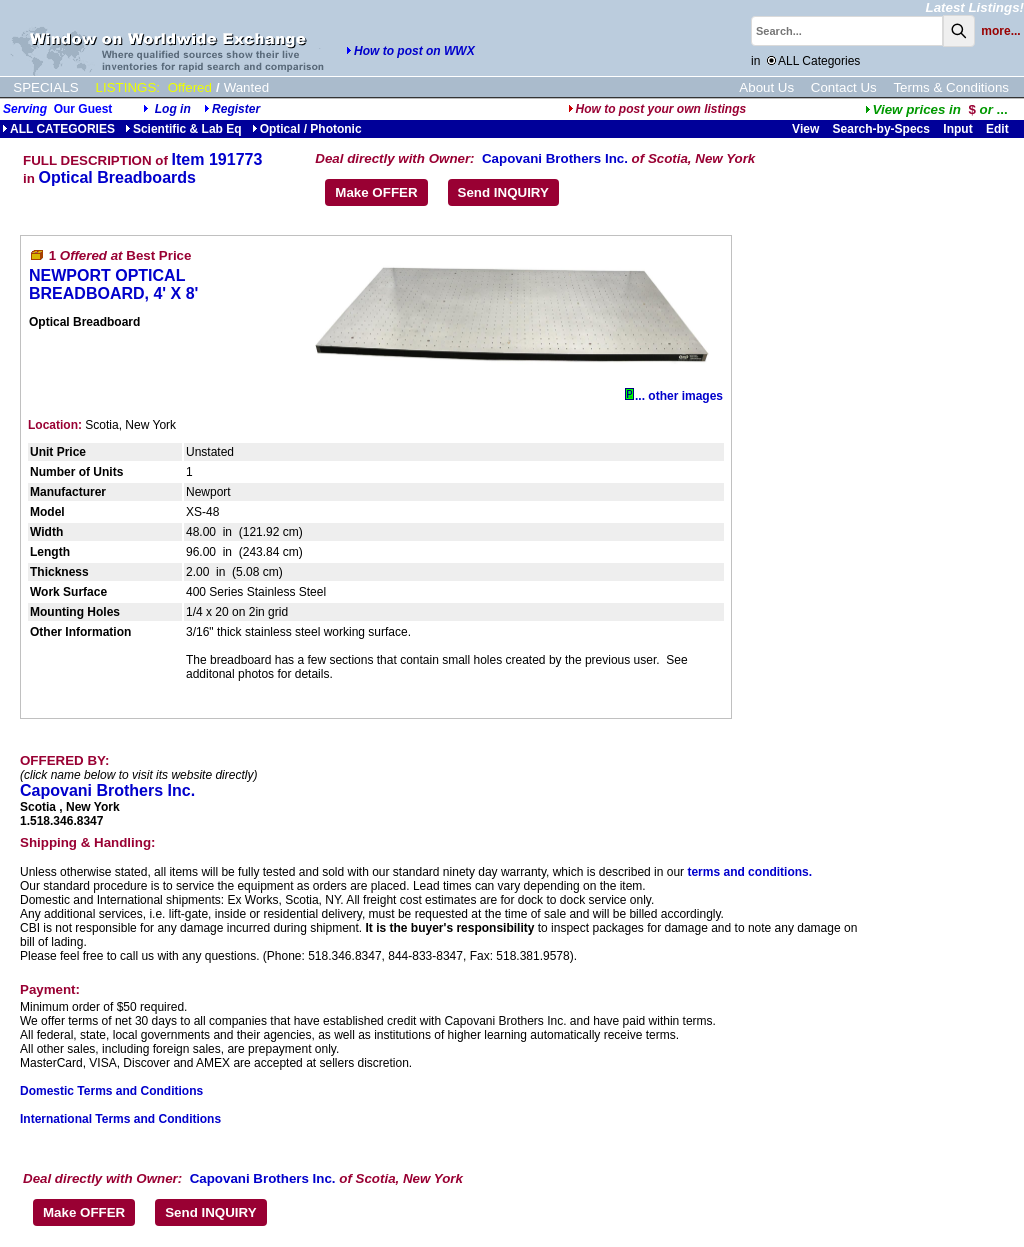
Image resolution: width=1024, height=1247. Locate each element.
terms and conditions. (749, 872)
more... (1000, 31)
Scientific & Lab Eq (183, 129)
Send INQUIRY (503, 192)
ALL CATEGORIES (58, 129)
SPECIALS (45, 87)
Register (236, 109)
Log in (173, 109)
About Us (766, 87)
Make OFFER (376, 192)
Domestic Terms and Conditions (111, 1091)
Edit (999, 129)
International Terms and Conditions (120, 1119)
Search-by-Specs (881, 129)
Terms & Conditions (951, 87)
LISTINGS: (128, 87)
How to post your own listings (657, 109)
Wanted (246, 87)
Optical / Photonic (307, 129)
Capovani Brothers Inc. (555, 158)
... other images (674, 396)
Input (957, 129)
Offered (190, 87)
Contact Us (844, 87)
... (936, 109)
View (805, 129)
